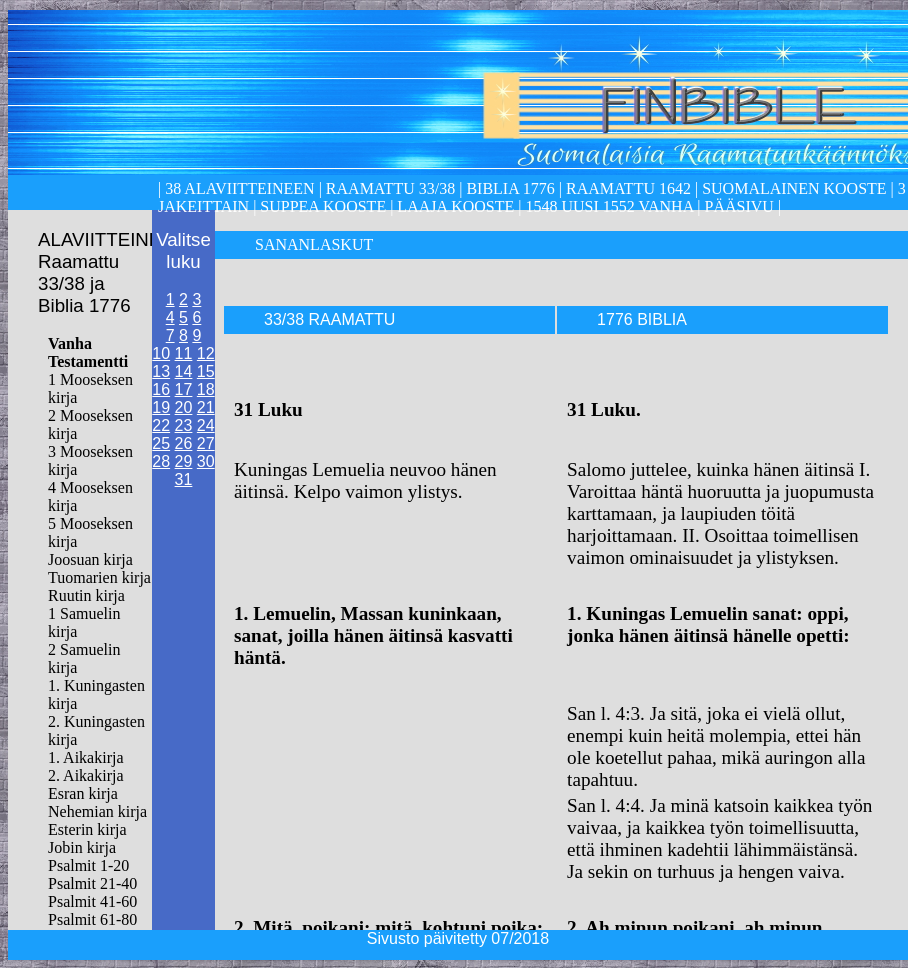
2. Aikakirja (86, 775)
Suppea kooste (325, 206)
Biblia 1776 (510, 188)
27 (206, 443)
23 (184, 425)
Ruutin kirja (86, 595)
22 (161, 425)
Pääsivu (739, 206)
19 (161, 407)
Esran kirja (83, 793)
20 (184, 407)
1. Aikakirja (86, 757)
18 (206, 389)
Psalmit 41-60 (92, 901)
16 (161, 389)
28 (161, 461)
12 (206, 353)
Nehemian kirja (97, 811)
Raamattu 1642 (628, 188)
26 (184, 443)
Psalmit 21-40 (92, 883)
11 (184, 353)
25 (161, 443)
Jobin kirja (82, 847)
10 (161, 353)
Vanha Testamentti (88, 352)
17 (184, 389)
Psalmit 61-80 (92, 919)
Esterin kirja (87, 829)
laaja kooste (453, 206)
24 (206, 425)
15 (206, 371)
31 (184, 479)
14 (184, 371)
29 (184, 461)
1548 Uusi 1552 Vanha (607, 206)
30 (206, 461)
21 (206, 407)
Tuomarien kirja (99, 577)
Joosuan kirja (90, 559)
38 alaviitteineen (237, 188)
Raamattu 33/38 (390, 188)
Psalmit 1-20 (88, 865)
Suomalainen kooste (794, 188)
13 (161, 371)
